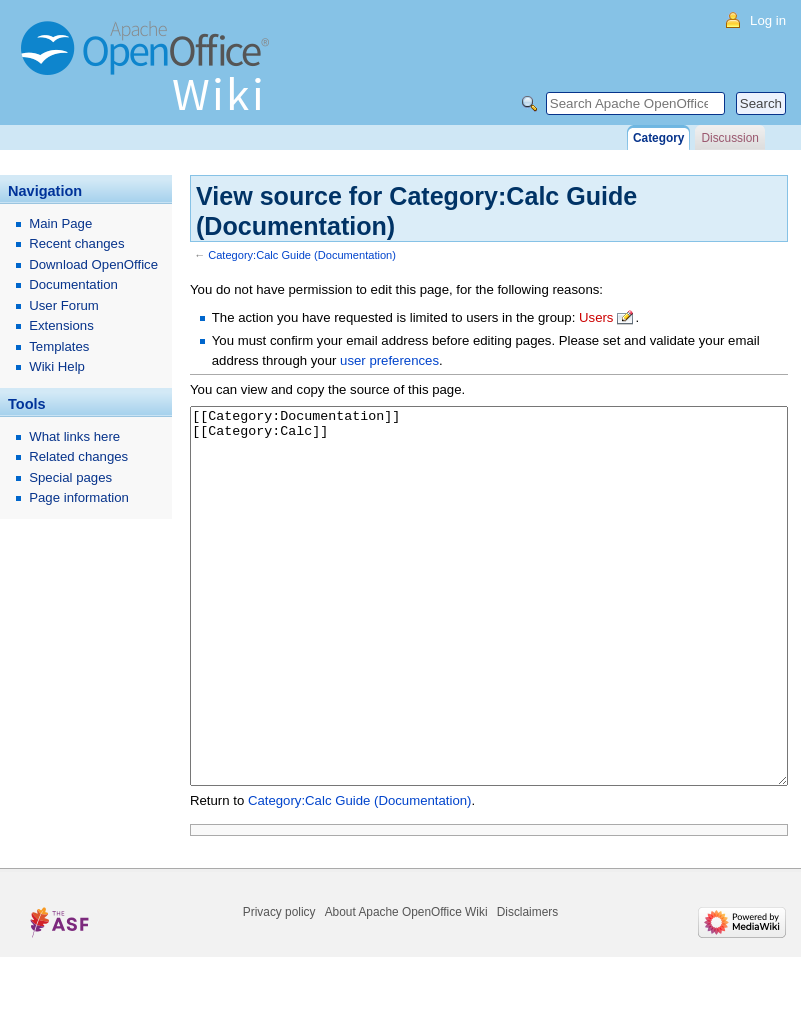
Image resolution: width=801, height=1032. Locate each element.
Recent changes (76, 243)
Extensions (61, 325)
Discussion (729, 138)
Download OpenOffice (93, 264)
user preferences (389, 360)
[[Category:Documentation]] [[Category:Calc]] (489, 633)
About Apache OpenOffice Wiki (406, 987)
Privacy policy (279, 987)
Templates (59, 346)
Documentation (73, 284)
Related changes (78, 456)
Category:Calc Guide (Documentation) (302, 255)
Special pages (70, 477)
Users (596, 317)
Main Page (60, 223)
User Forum (64, 305)
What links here (74, 436)
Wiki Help (57, 366)
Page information (79, 497)
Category (658, 138)
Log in (768, 20)
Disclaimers (527, 987)
